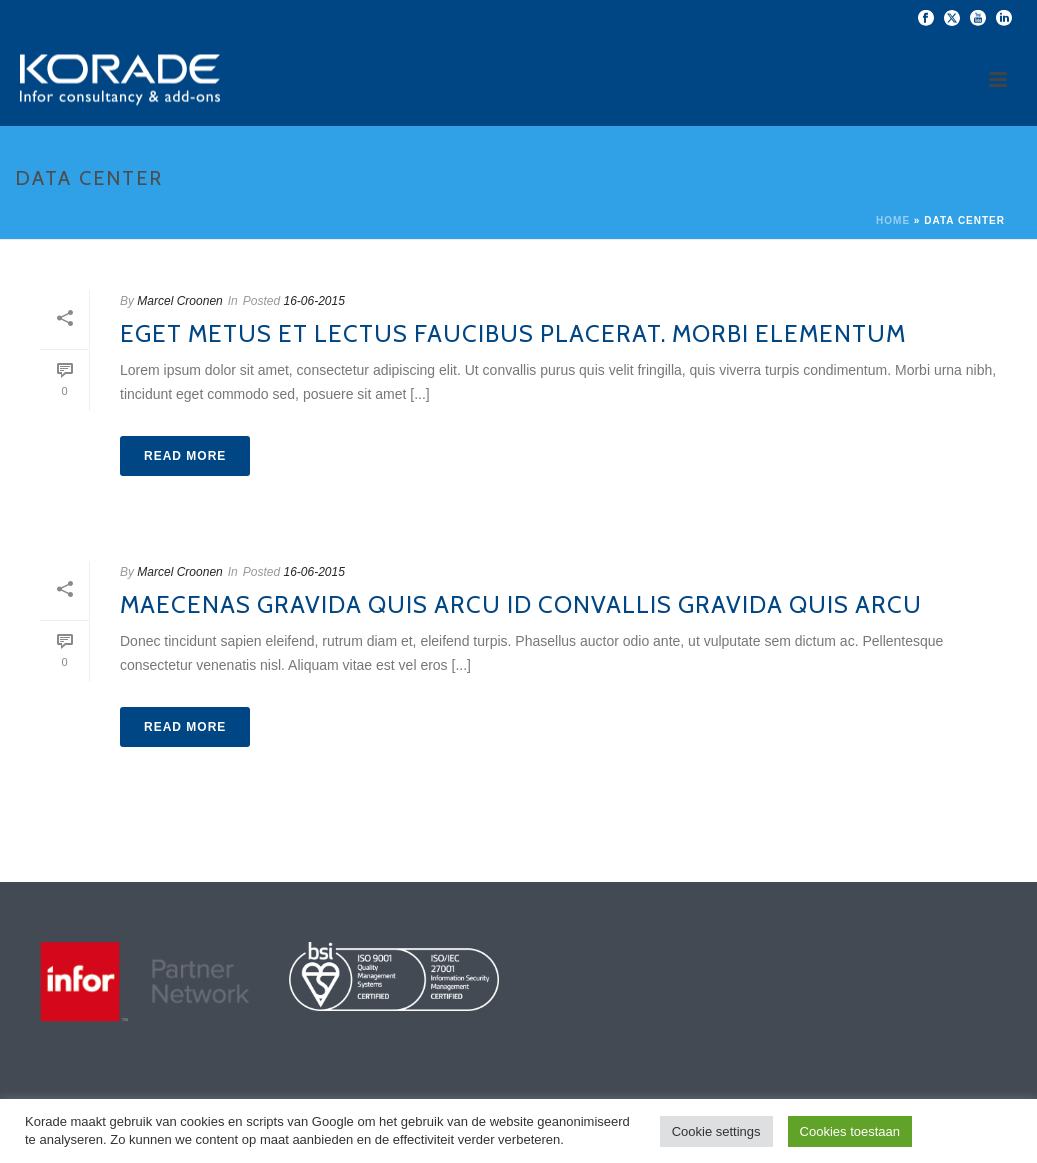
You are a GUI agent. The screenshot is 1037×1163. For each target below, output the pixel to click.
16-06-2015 (313, 301)
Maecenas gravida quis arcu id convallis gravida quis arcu (521, 604)
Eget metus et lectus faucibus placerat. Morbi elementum (513, 333)
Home (893, 220)
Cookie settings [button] (716, 1131)
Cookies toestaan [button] (850, 1131)
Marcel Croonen (179, 301)
